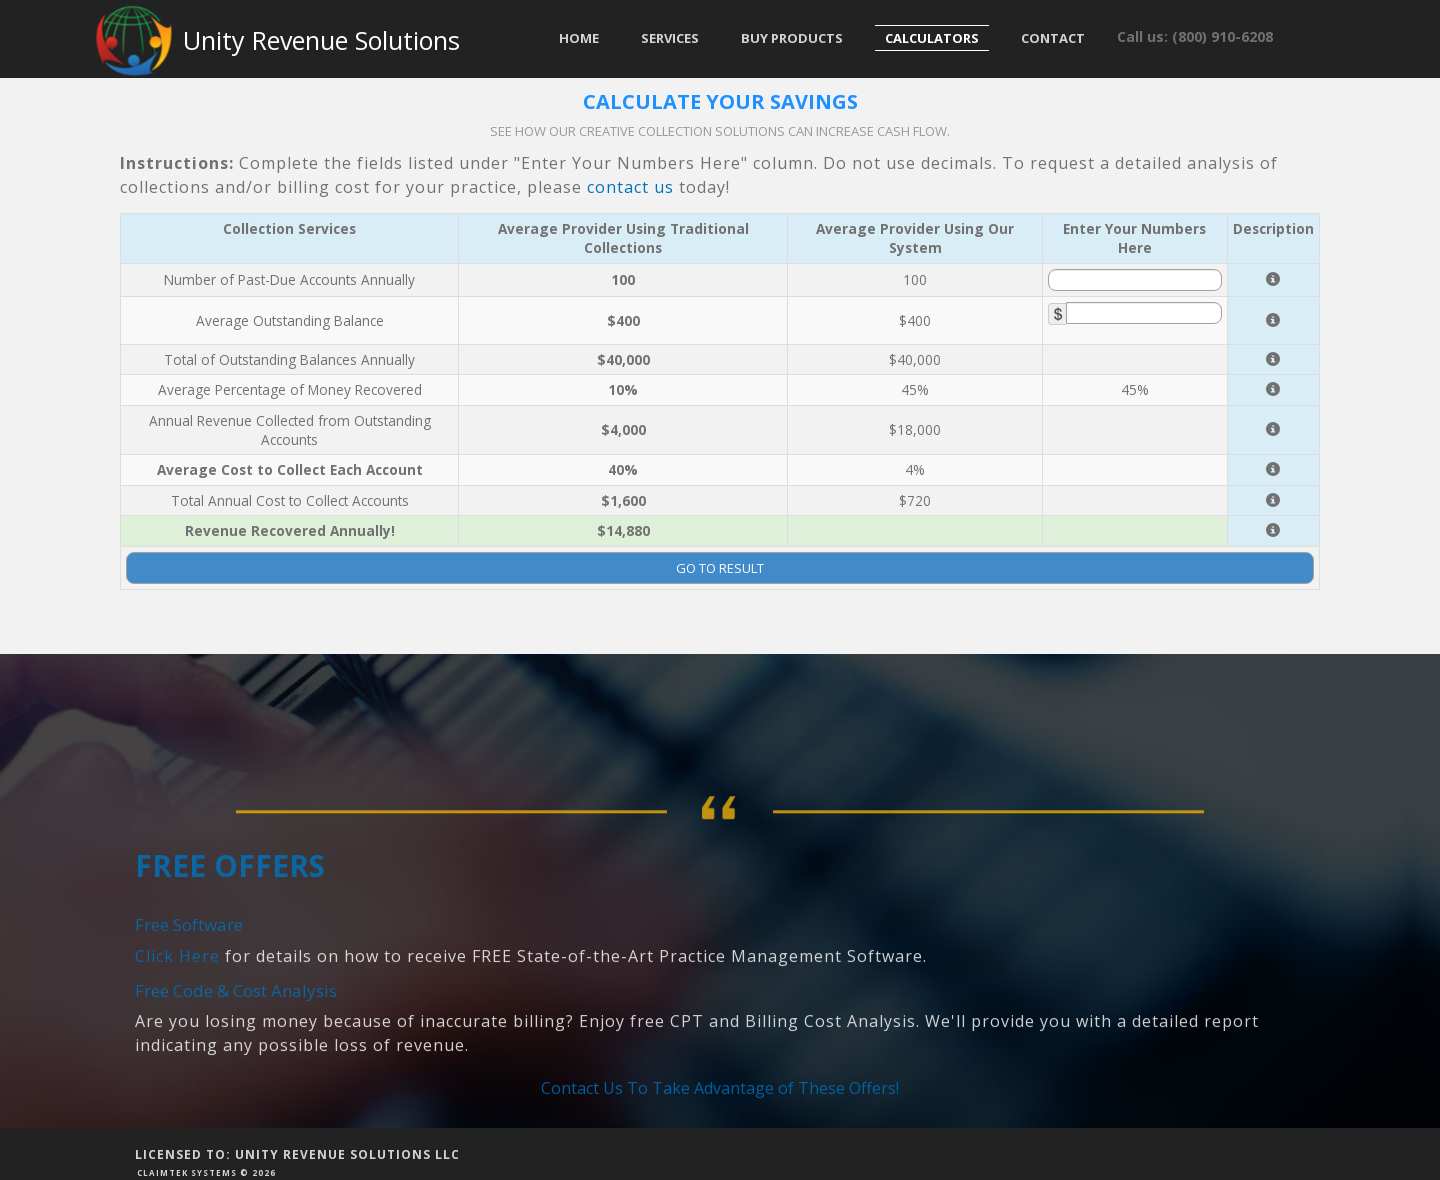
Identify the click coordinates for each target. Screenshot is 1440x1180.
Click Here (177, 1049)
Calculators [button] (932, 38)
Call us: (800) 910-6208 (1195, 36)
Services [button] (670, 38)
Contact (1053, 38)
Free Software (189, 1017)
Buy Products (792, 38)
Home (579, 38)
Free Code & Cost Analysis (236, 1083)
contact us (630, 187)
